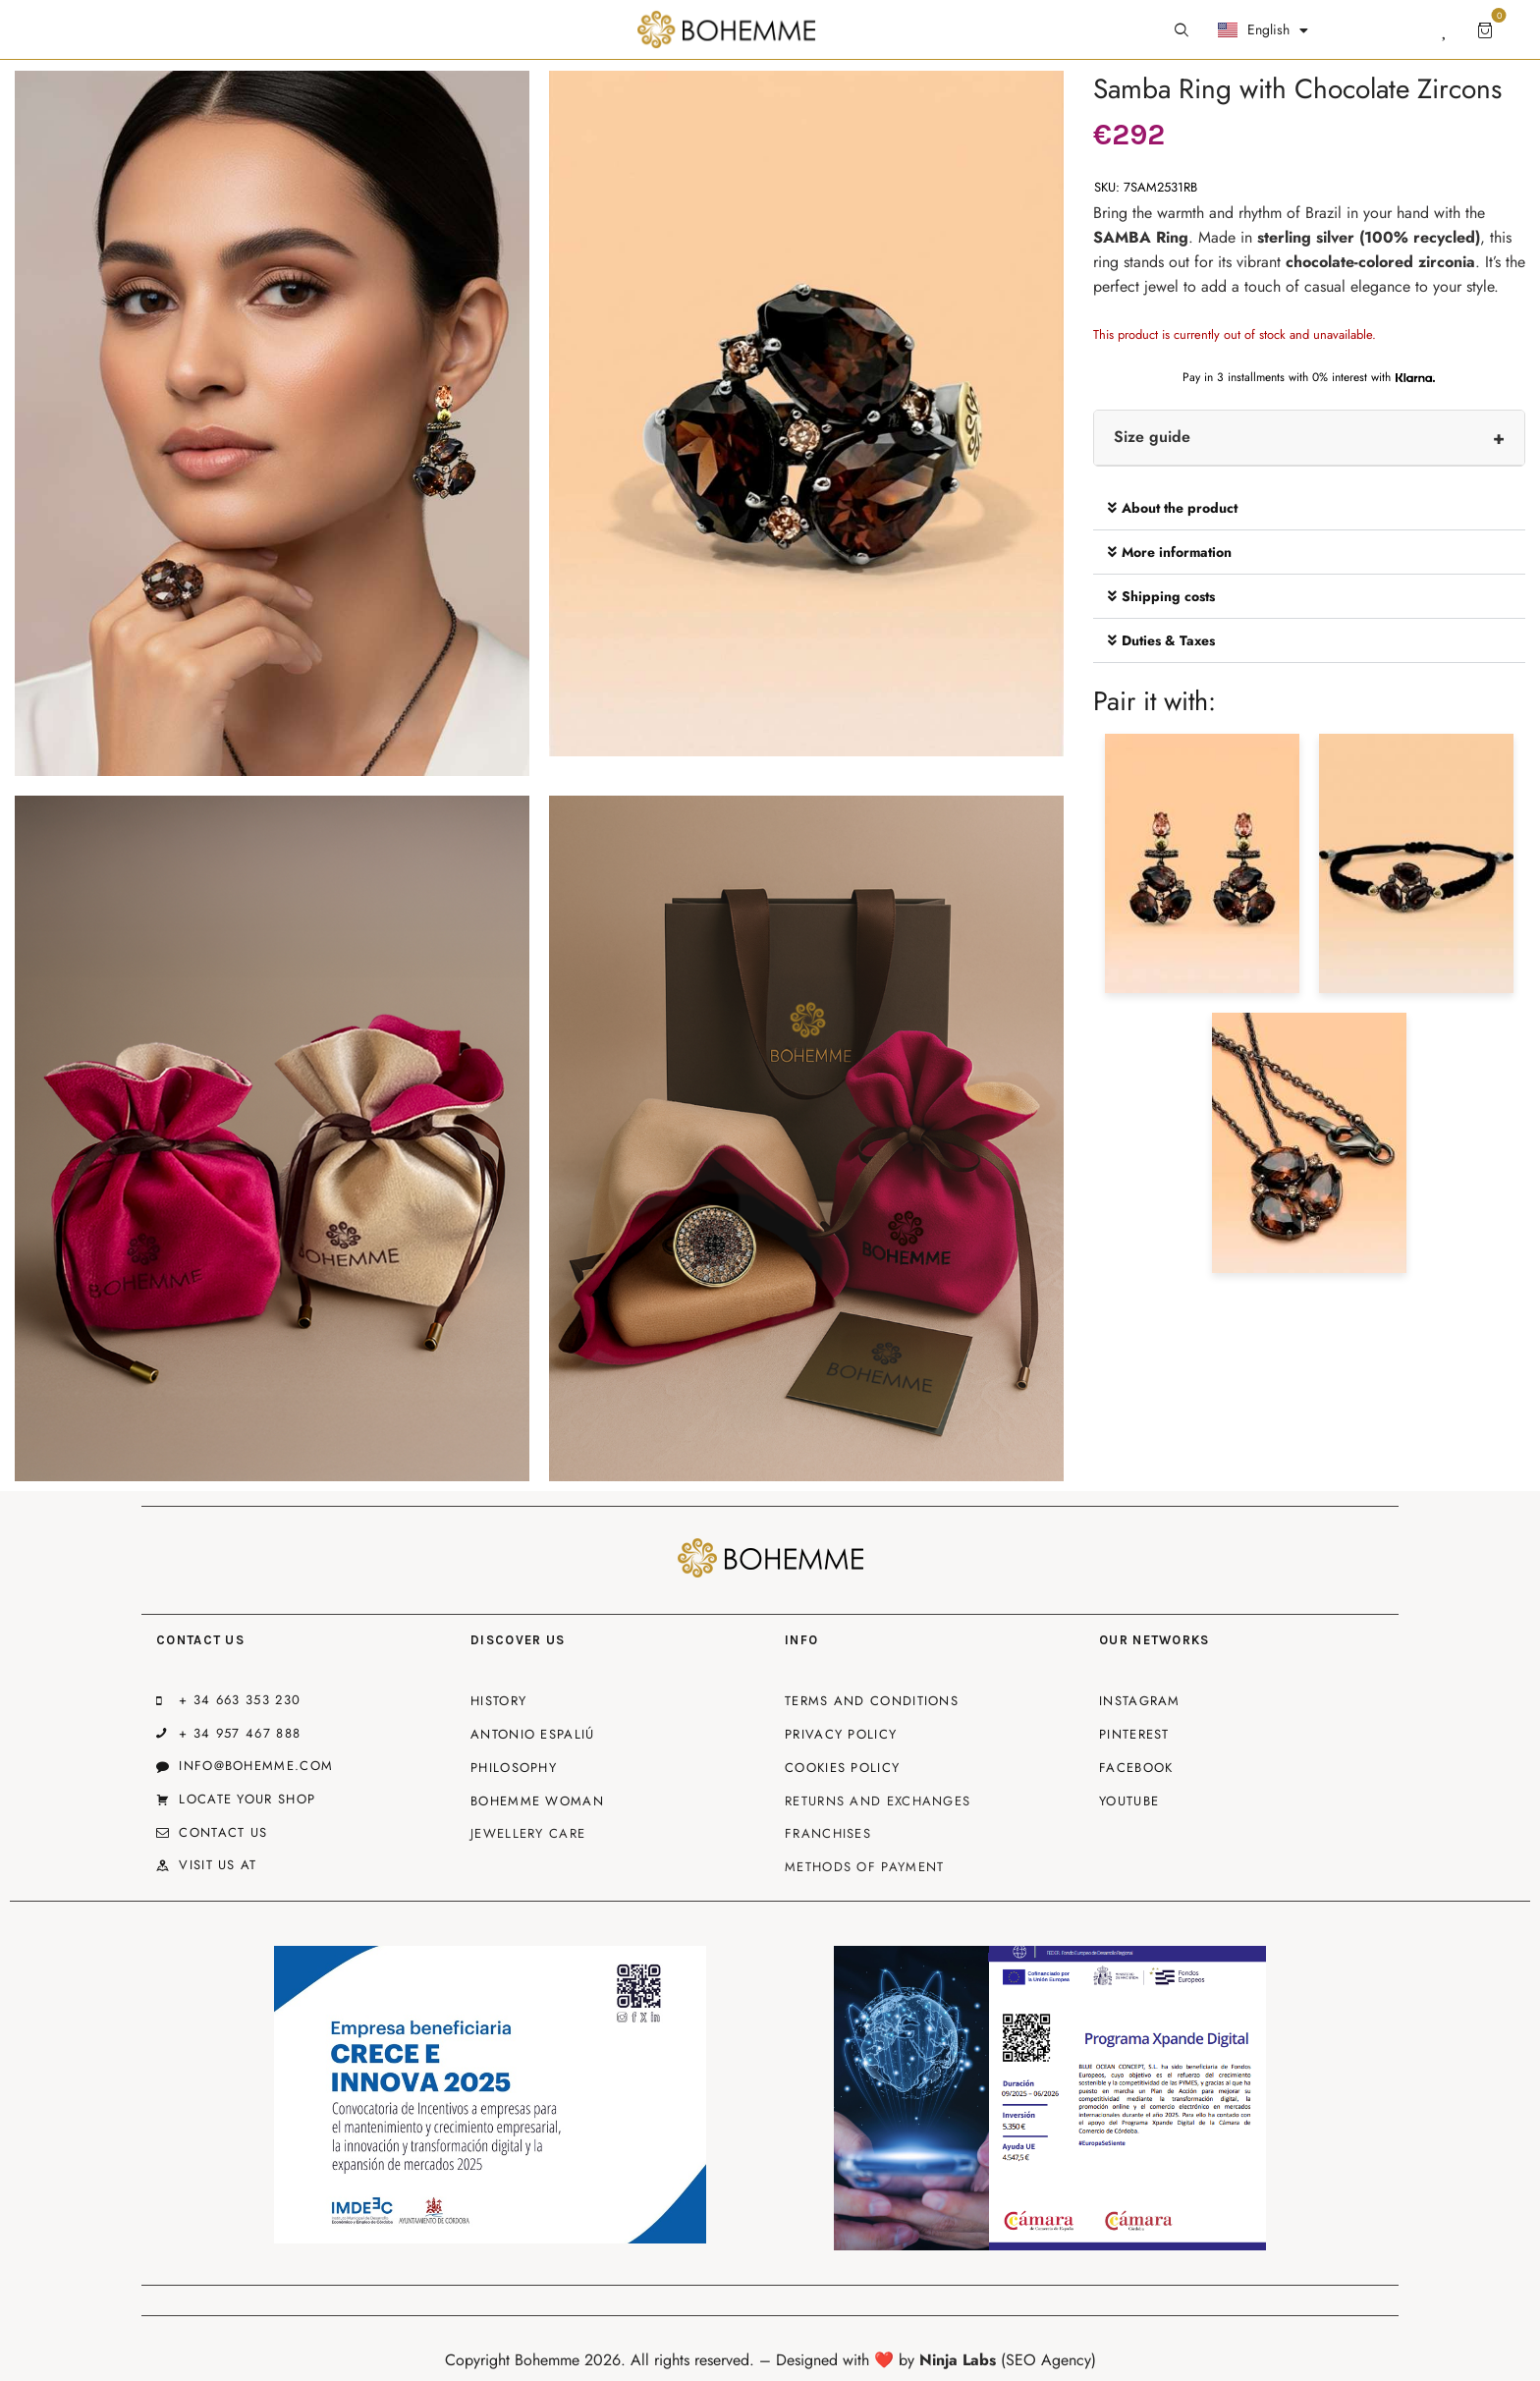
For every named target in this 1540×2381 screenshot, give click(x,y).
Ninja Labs (957, 2360)
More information (1177, 552)
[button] (1309, 508)
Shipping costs (1168, 596)
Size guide (1152, 436)
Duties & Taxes (1168, 640)
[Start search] (1181, 30)
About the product (1180, 508)
